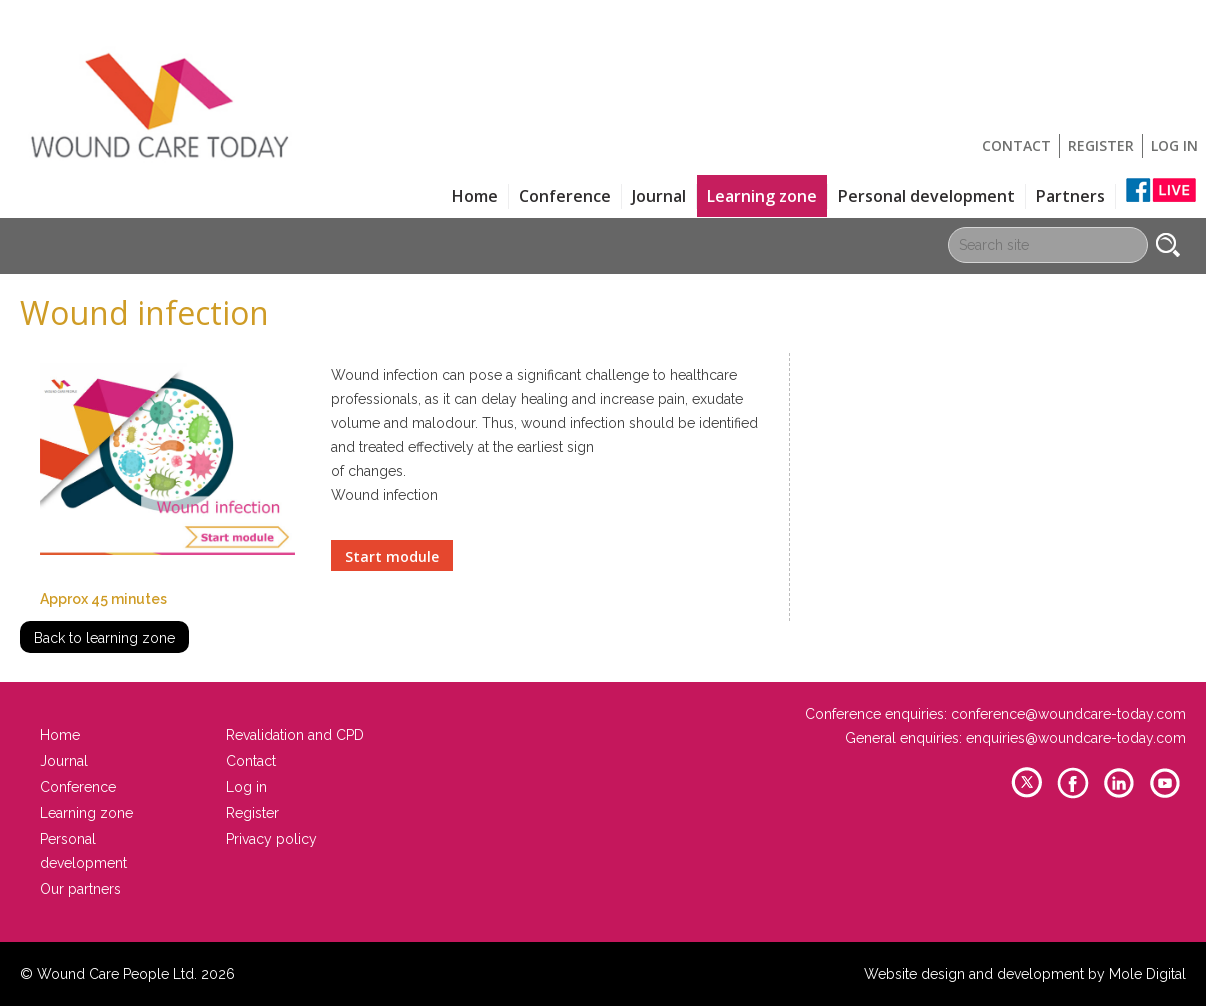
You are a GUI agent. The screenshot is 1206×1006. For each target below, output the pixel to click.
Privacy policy (271, 839)
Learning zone (762, 196)
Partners (1070, 196)
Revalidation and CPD (295, 735)
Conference (565, 196)
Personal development (926, 196)
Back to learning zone (104, 638)
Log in (1174, 145)
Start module (392, 556)
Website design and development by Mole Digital (1025, 974)
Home (475, 196)
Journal (659, 196)
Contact (1016, 145)
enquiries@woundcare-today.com (1076, 738)
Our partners (80, 889)
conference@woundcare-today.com (1068, 714)
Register (1101, 145)
